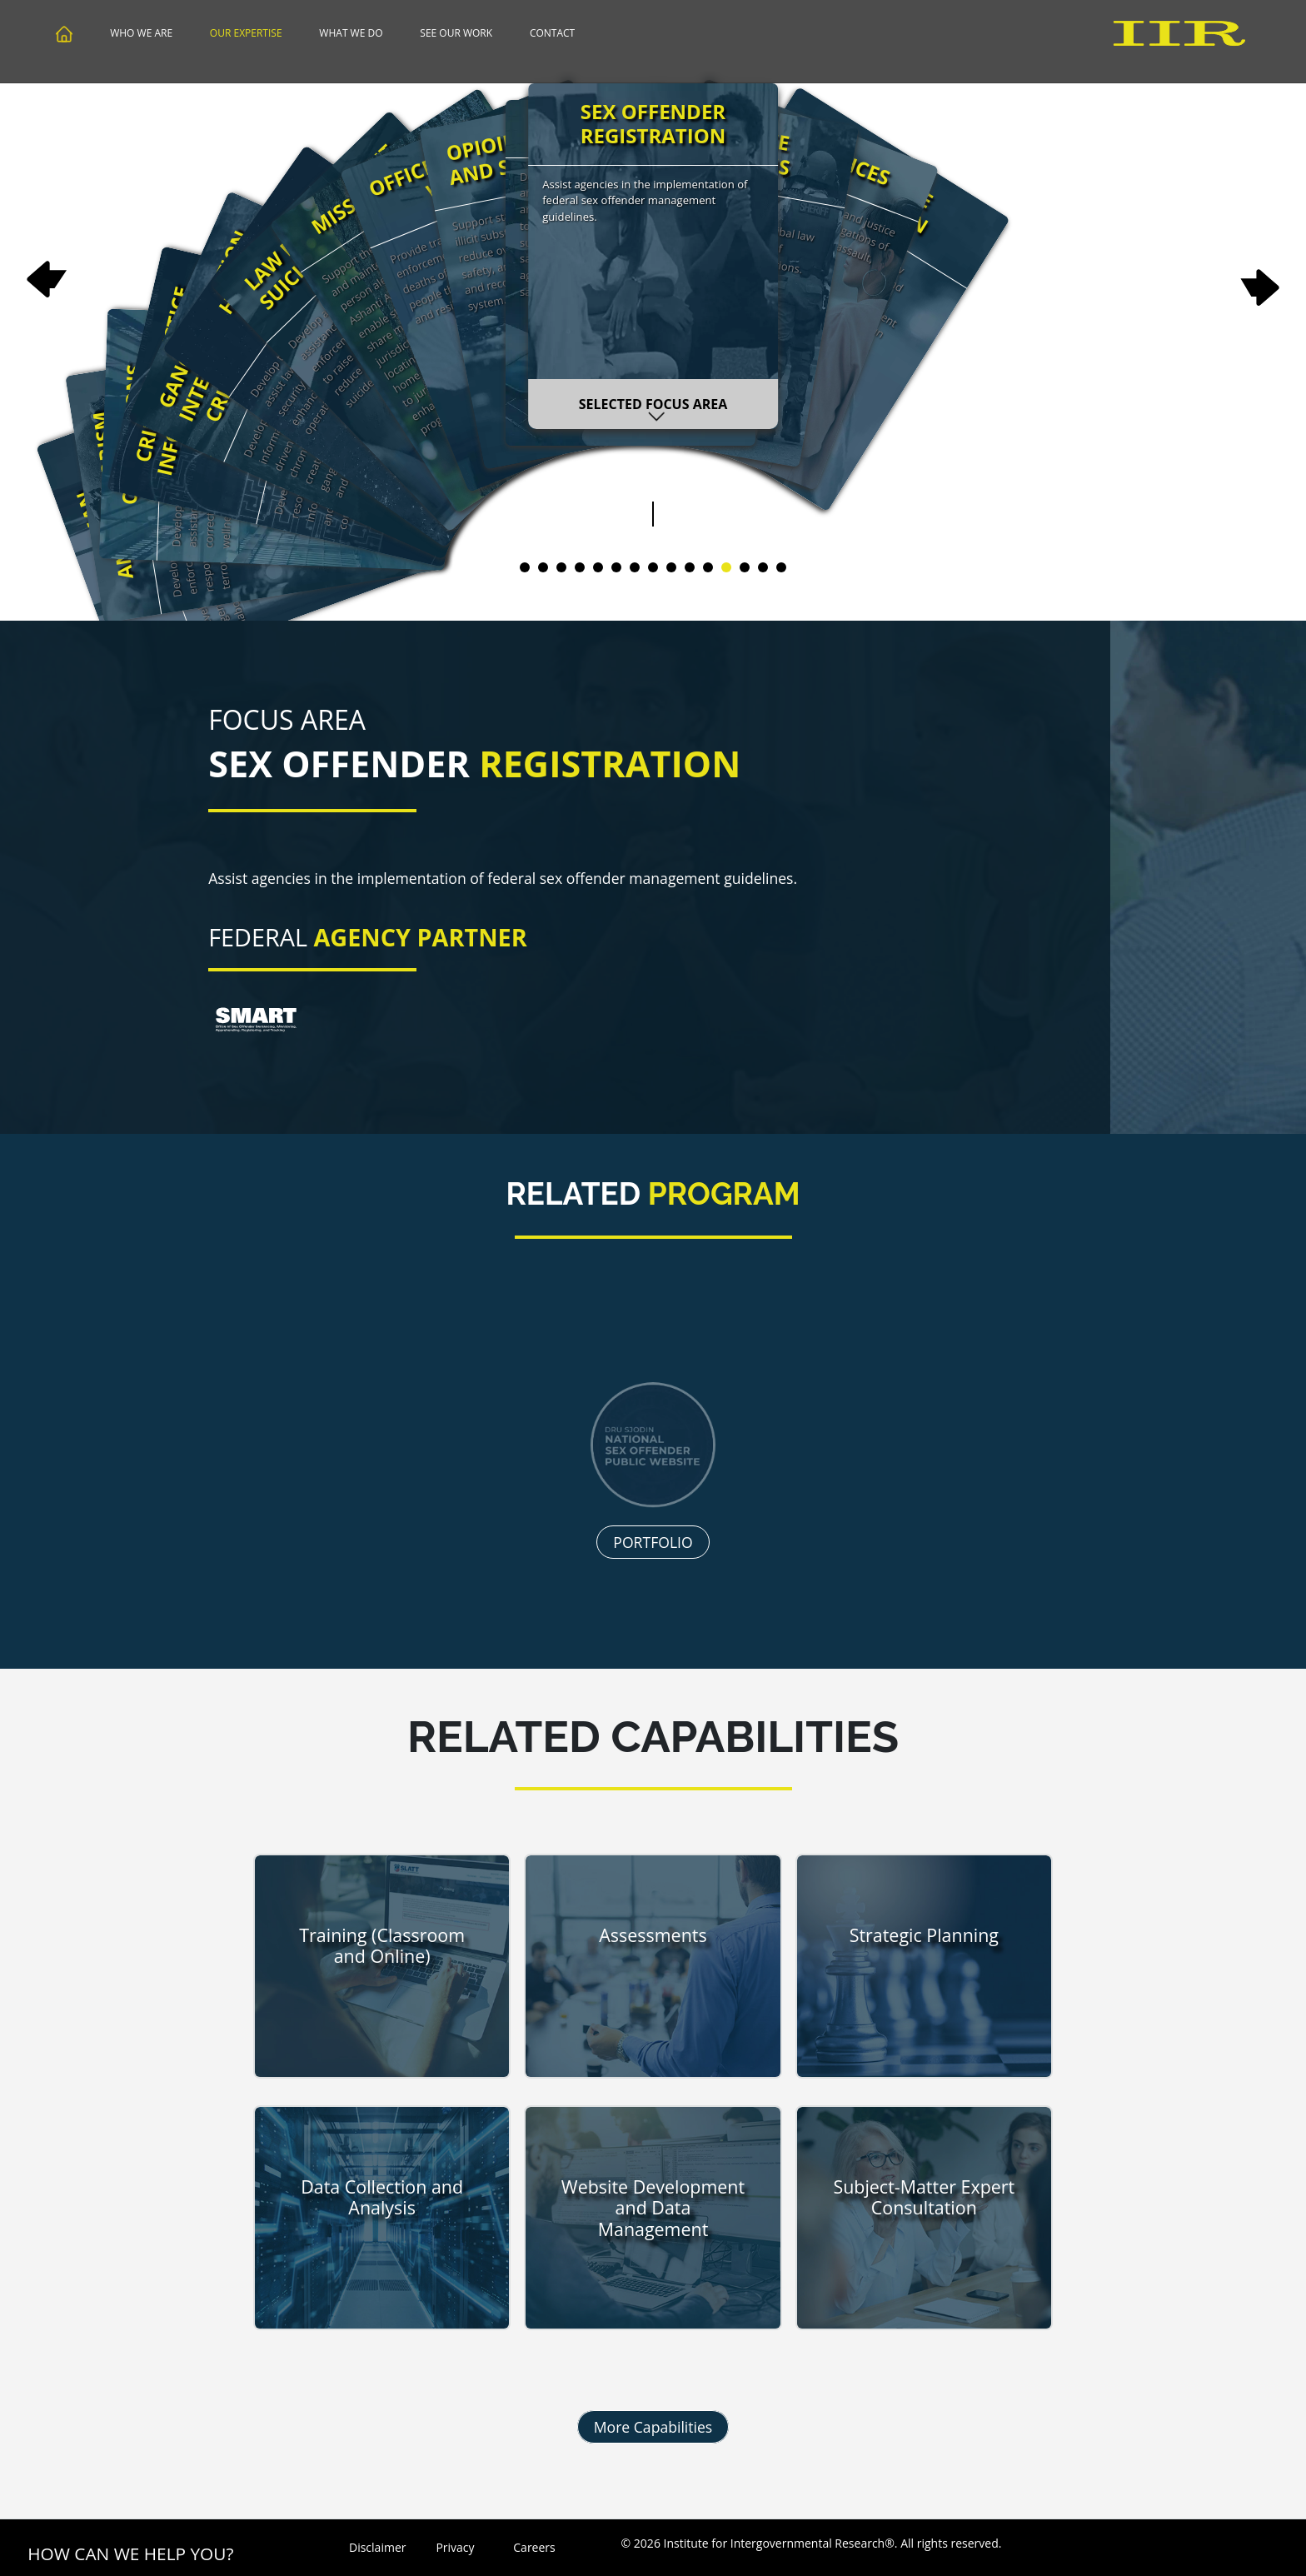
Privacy (455, 2547)
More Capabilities (653, 2427)
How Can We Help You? (130, 2553)
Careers (534, 2547)
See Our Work (456, 33)
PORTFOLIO (652, 1610)
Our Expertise (246, 33)
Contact (552, 33)
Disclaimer (376, 2547)
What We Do (350, 33)
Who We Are (141, 33)
